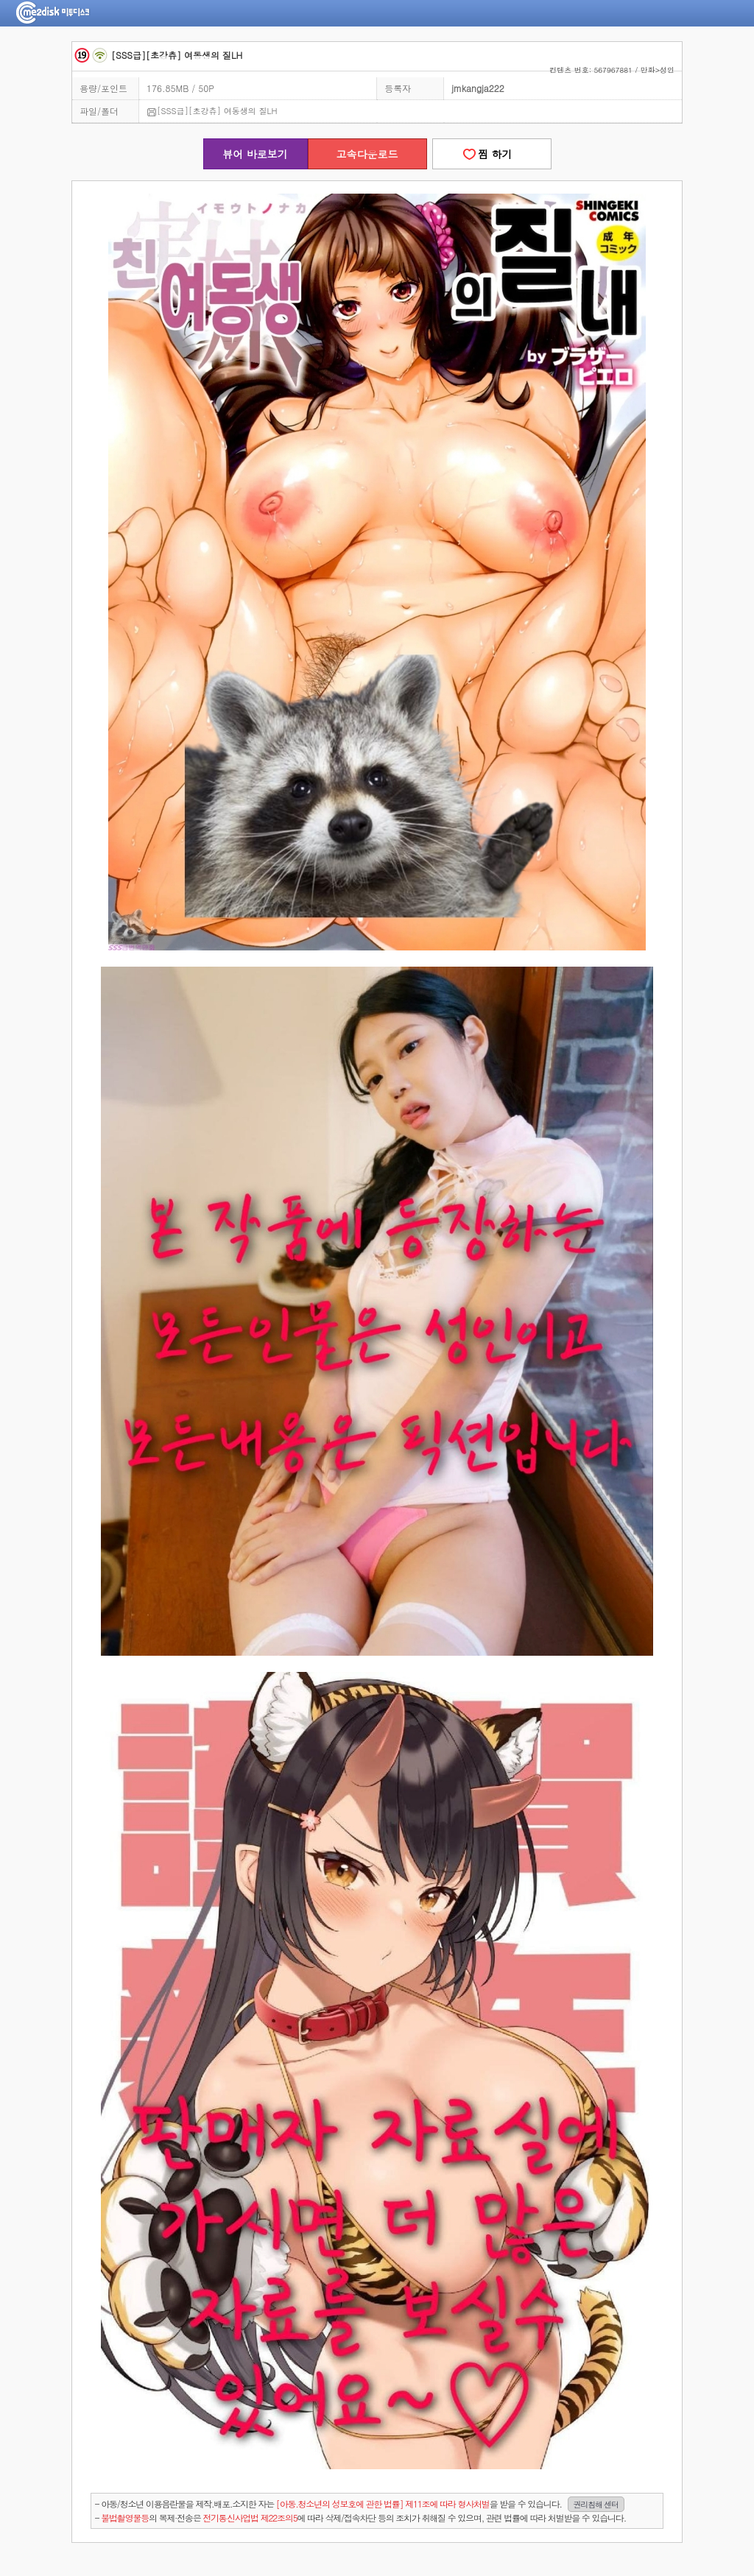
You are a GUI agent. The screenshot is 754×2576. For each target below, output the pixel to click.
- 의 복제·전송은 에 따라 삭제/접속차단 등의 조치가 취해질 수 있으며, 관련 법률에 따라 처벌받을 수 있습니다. (360, 2517)
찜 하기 (491, 154)
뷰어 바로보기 (255, 154)
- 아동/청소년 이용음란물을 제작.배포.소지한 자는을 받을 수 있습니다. (359, 2504)
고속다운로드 (367, 154)
